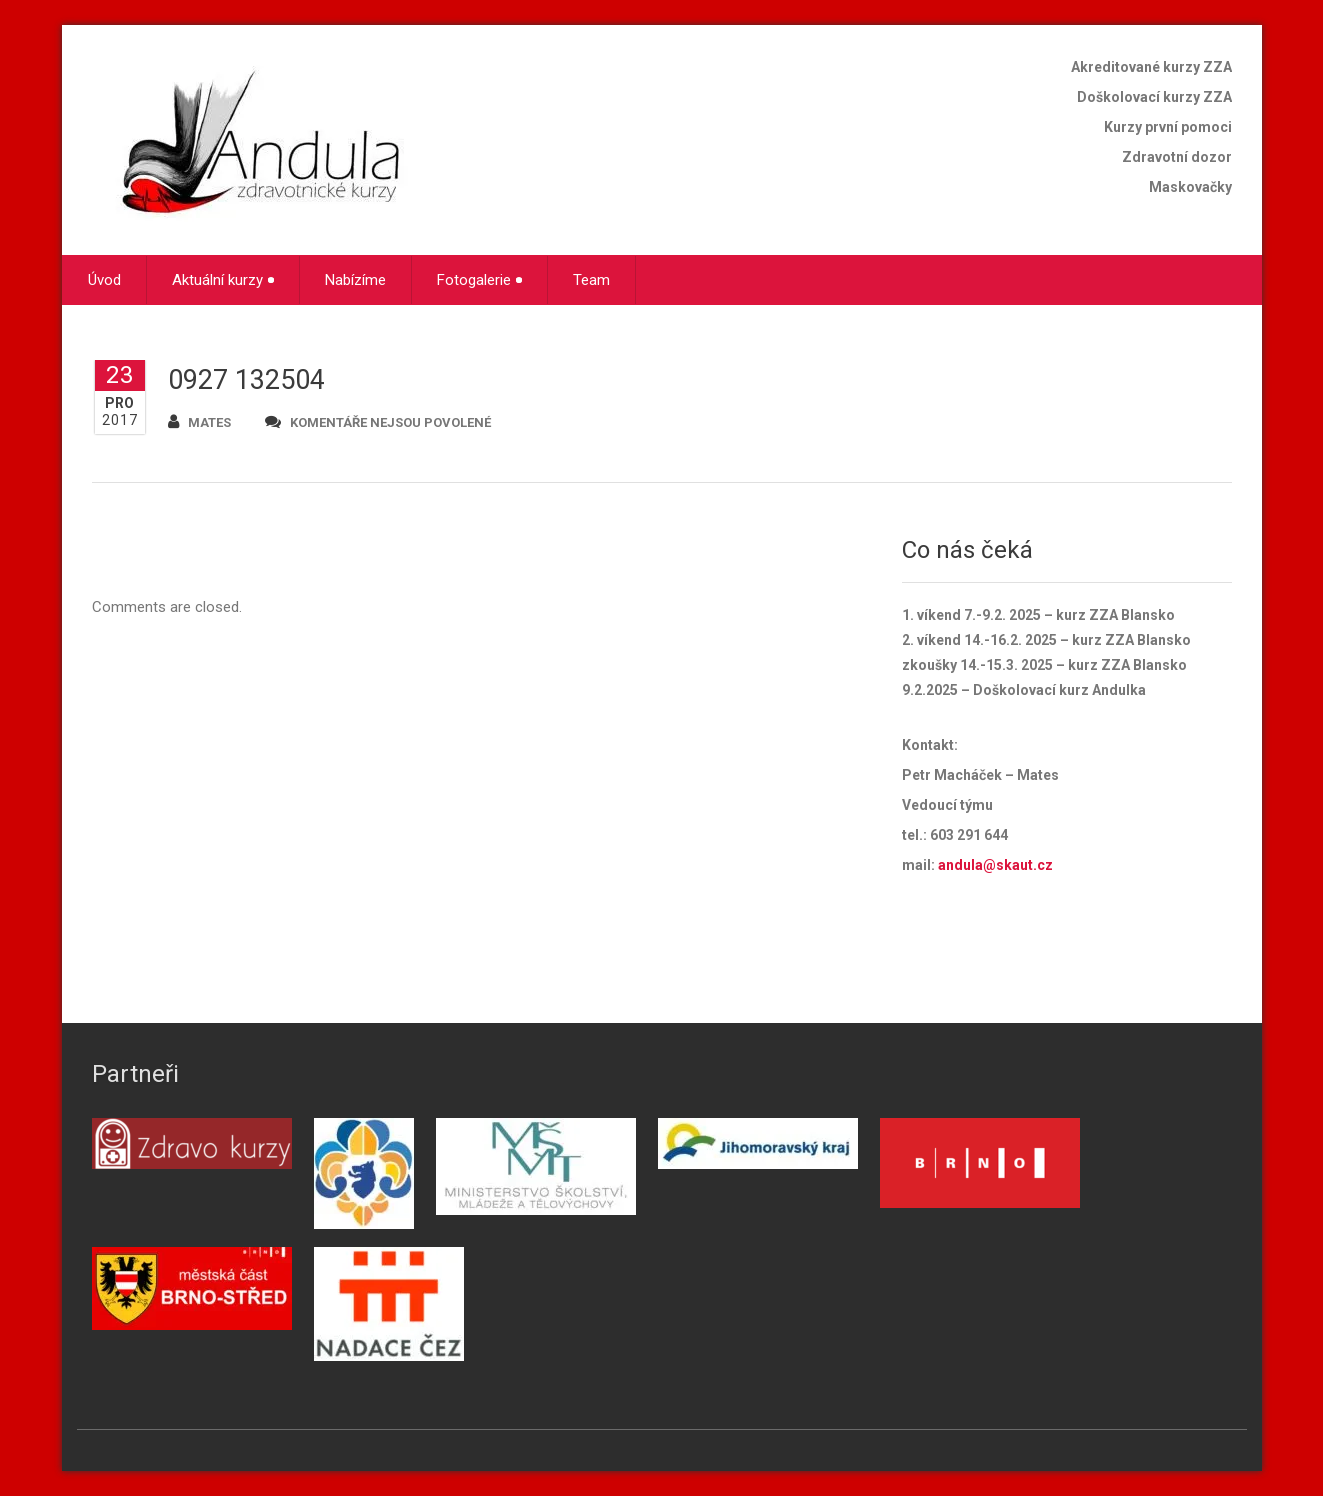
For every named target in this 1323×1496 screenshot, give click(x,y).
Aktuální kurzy (223, 280)
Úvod (104, 280)
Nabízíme (355, 280)
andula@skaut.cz (995, 865)
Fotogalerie (479, 280)
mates (199, 421)
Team (591, 280)
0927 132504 (246, 380)
